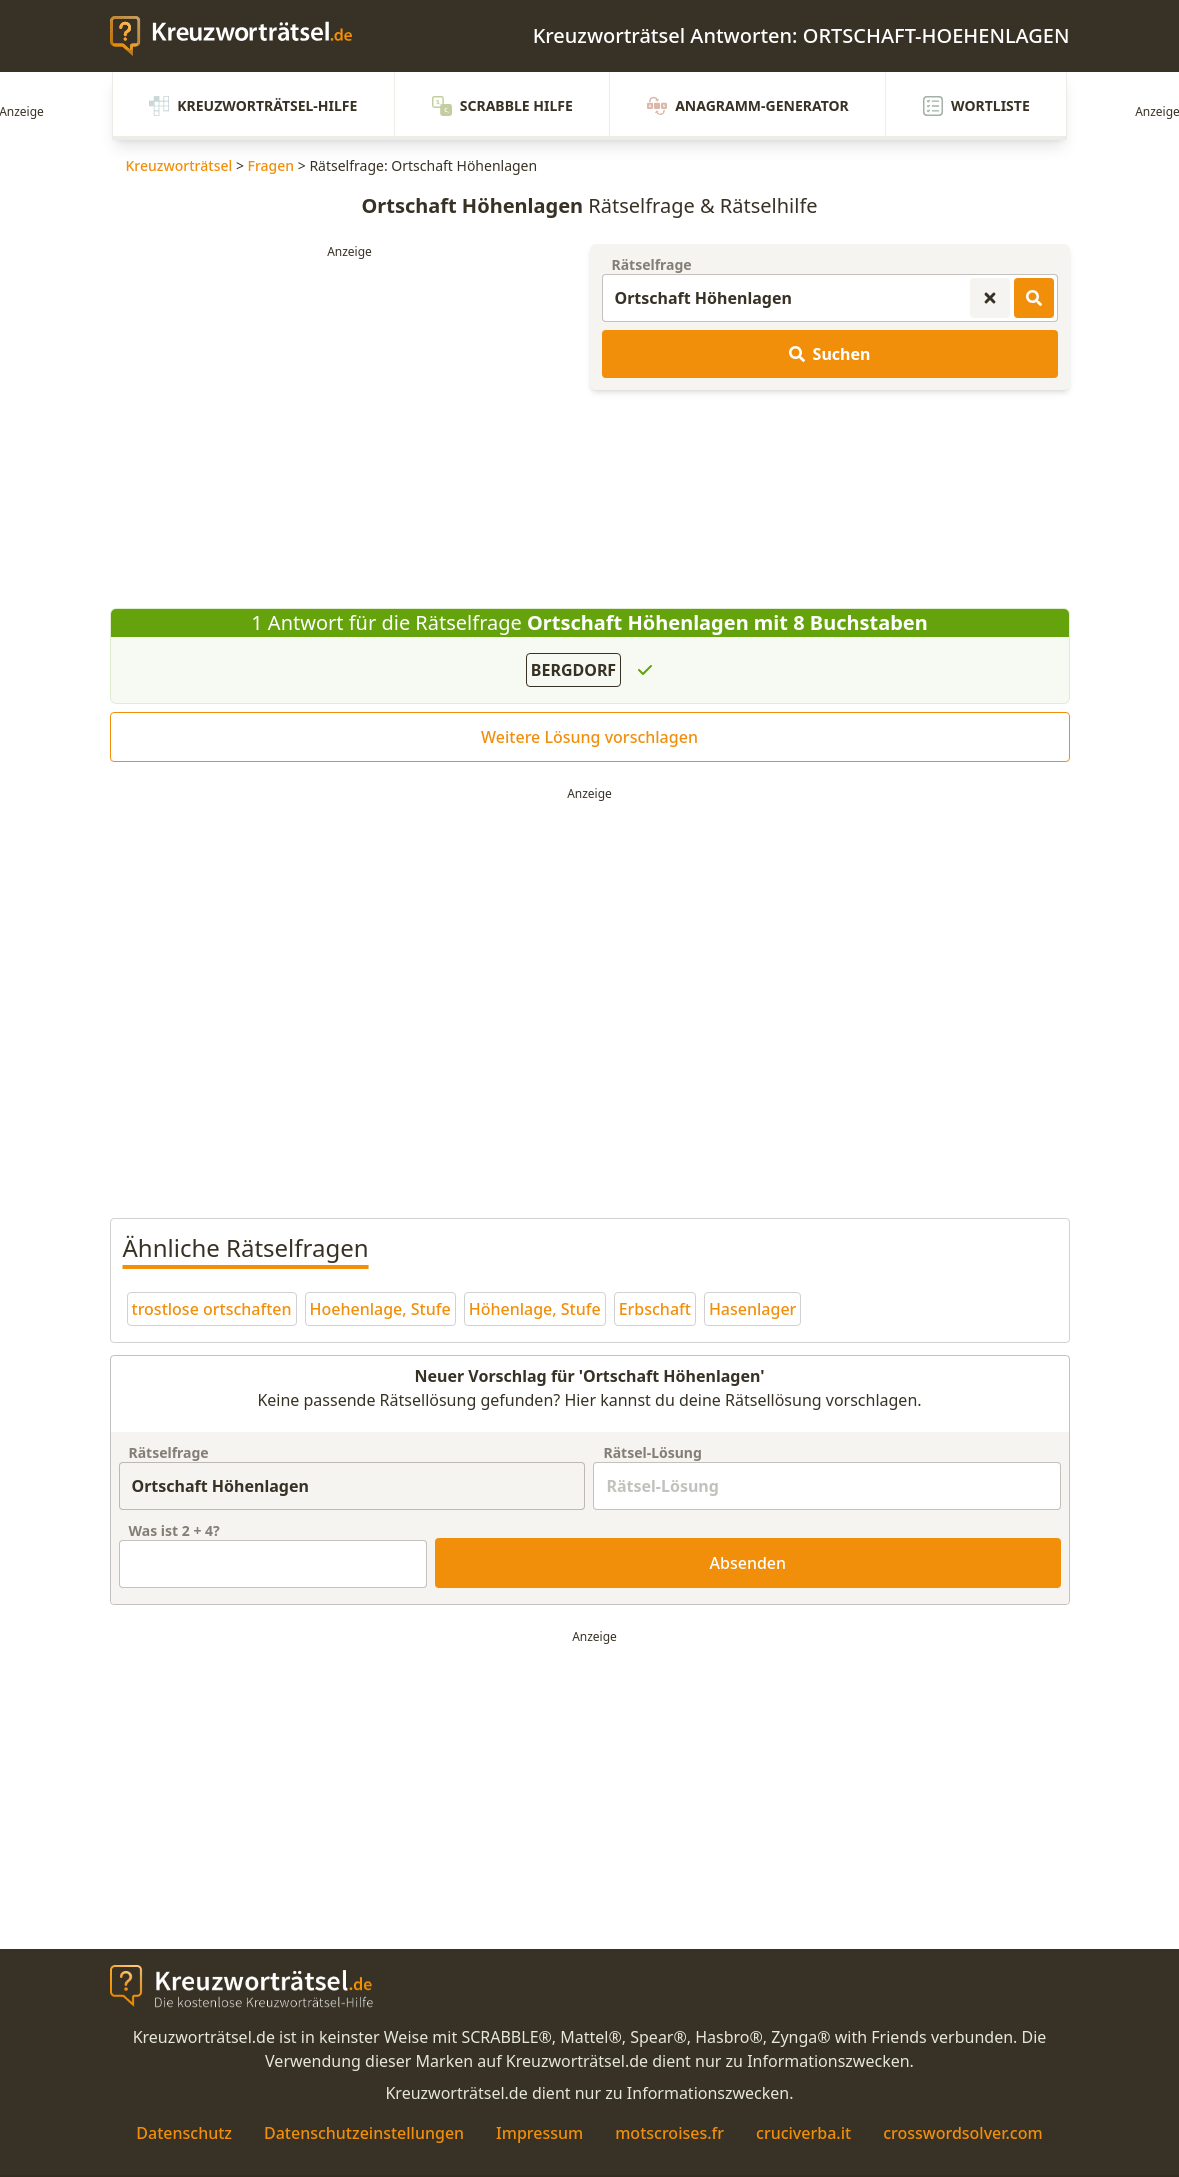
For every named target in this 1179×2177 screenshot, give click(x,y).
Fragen (271, 165)
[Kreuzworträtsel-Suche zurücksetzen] (990, 298)
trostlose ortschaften (212, 1309)
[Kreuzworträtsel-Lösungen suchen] (1034, 298)
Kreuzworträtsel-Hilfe (252, 106)
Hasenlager (752, 1309)
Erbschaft (655, 1309)
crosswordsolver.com (963, 2133)
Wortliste (978, 106)
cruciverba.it (803, 2133)
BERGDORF (573, 670)
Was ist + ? (174, 1530)
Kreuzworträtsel (179, 165)
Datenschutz (184, 2133)
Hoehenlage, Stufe (380, 1309)
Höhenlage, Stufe (535, 1309)
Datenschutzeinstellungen (364, 2133)
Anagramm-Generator (749, 106)
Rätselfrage (652, 264)
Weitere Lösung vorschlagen (589, 737)
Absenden (748, 1563)
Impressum (539, 2133)
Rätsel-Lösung (652, 1452)
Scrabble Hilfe (501, 106)
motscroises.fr (669, 2133)
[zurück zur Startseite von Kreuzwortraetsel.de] (241, 36)
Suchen (830, 354)
